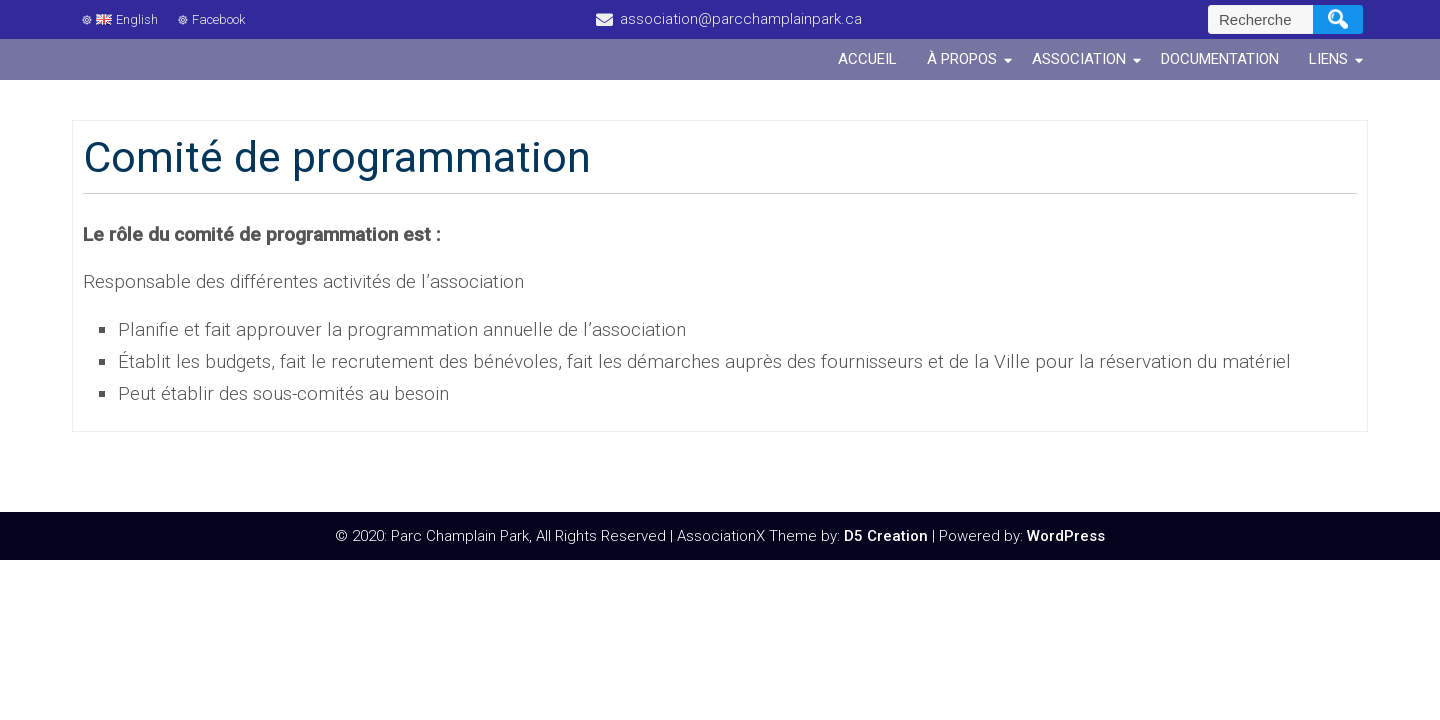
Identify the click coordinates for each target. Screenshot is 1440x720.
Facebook (218, 19)
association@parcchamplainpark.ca (741, 19)
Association (1079, 59)
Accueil (867, 59)
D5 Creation (886, 536)
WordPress (1066, 536)
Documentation (1220, 59)
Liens (1328, 59)
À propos (962, 59)
